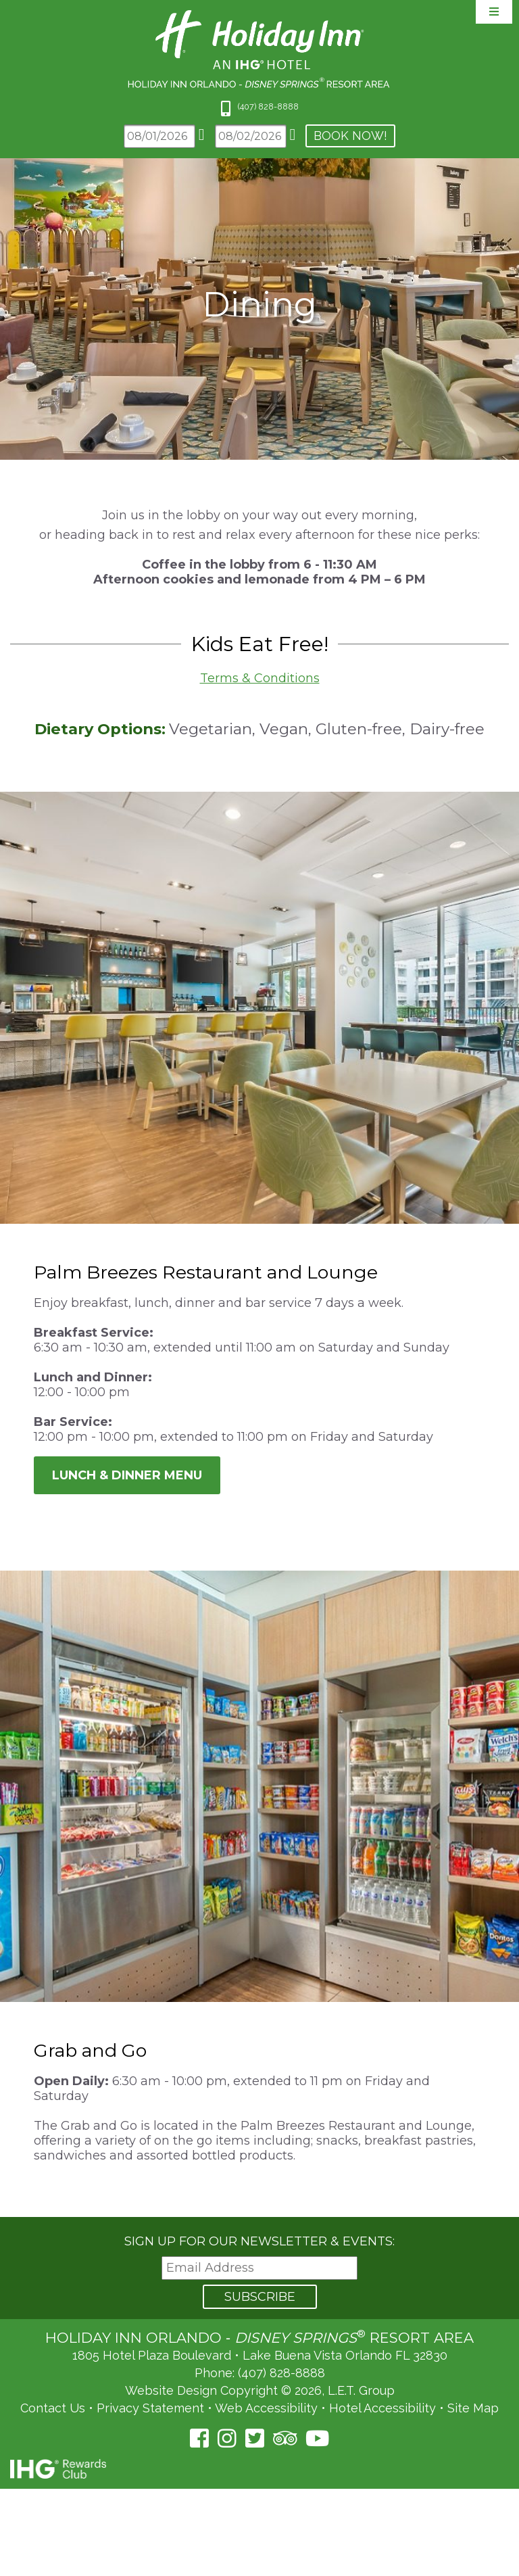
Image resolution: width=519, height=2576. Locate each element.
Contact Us (52, 2408)
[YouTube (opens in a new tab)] (317, 2438)
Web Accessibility (266, 2408)
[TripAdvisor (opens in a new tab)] (285, 2438)
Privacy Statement (150, 2408)
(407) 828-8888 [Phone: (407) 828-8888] (281, 2373)
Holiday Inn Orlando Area (260, 49)
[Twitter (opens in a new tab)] (254, 2438)
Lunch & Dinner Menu (127, 1475)
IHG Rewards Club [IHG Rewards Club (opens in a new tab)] (58, 2469)
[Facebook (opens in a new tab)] (199, 2438)
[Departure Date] (251, 136)
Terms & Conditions (260, 678)
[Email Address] (259, 2268)
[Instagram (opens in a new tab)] (227, 2438)
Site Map (473, 2408)
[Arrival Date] (159, 136)
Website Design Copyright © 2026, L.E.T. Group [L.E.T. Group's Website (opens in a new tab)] (260, 2390)
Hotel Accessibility (382, 2408)
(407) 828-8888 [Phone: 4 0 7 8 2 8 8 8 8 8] (268, 106)
